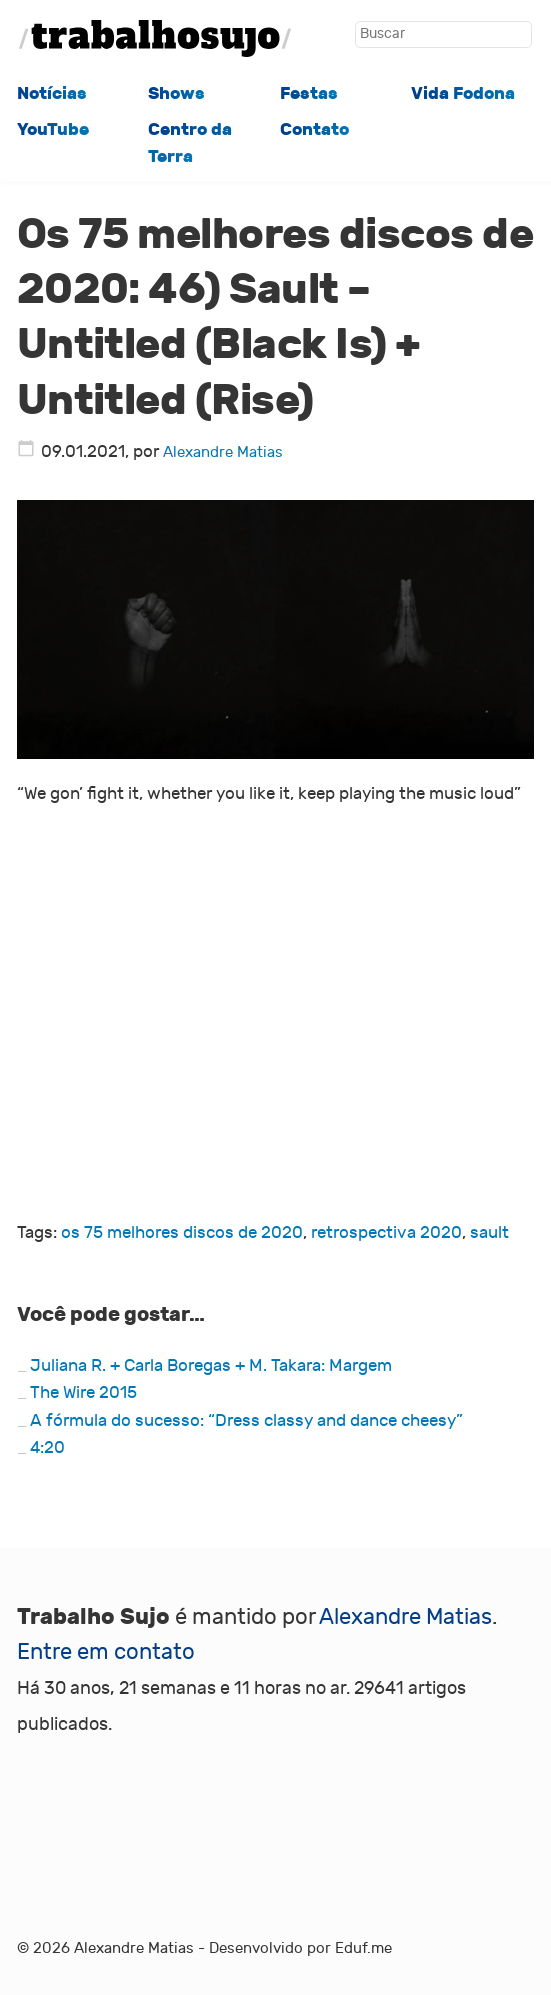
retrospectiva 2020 (386, 1233)
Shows (176, 93)
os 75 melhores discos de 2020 (182, 1233)
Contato (314, 129)
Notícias (52, 93)
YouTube (53, 129)
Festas (309, 93)
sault (489, 1233)
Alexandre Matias (223, 452)
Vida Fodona (463, 93)
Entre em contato (106, 1652)
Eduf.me (363, 1948)
